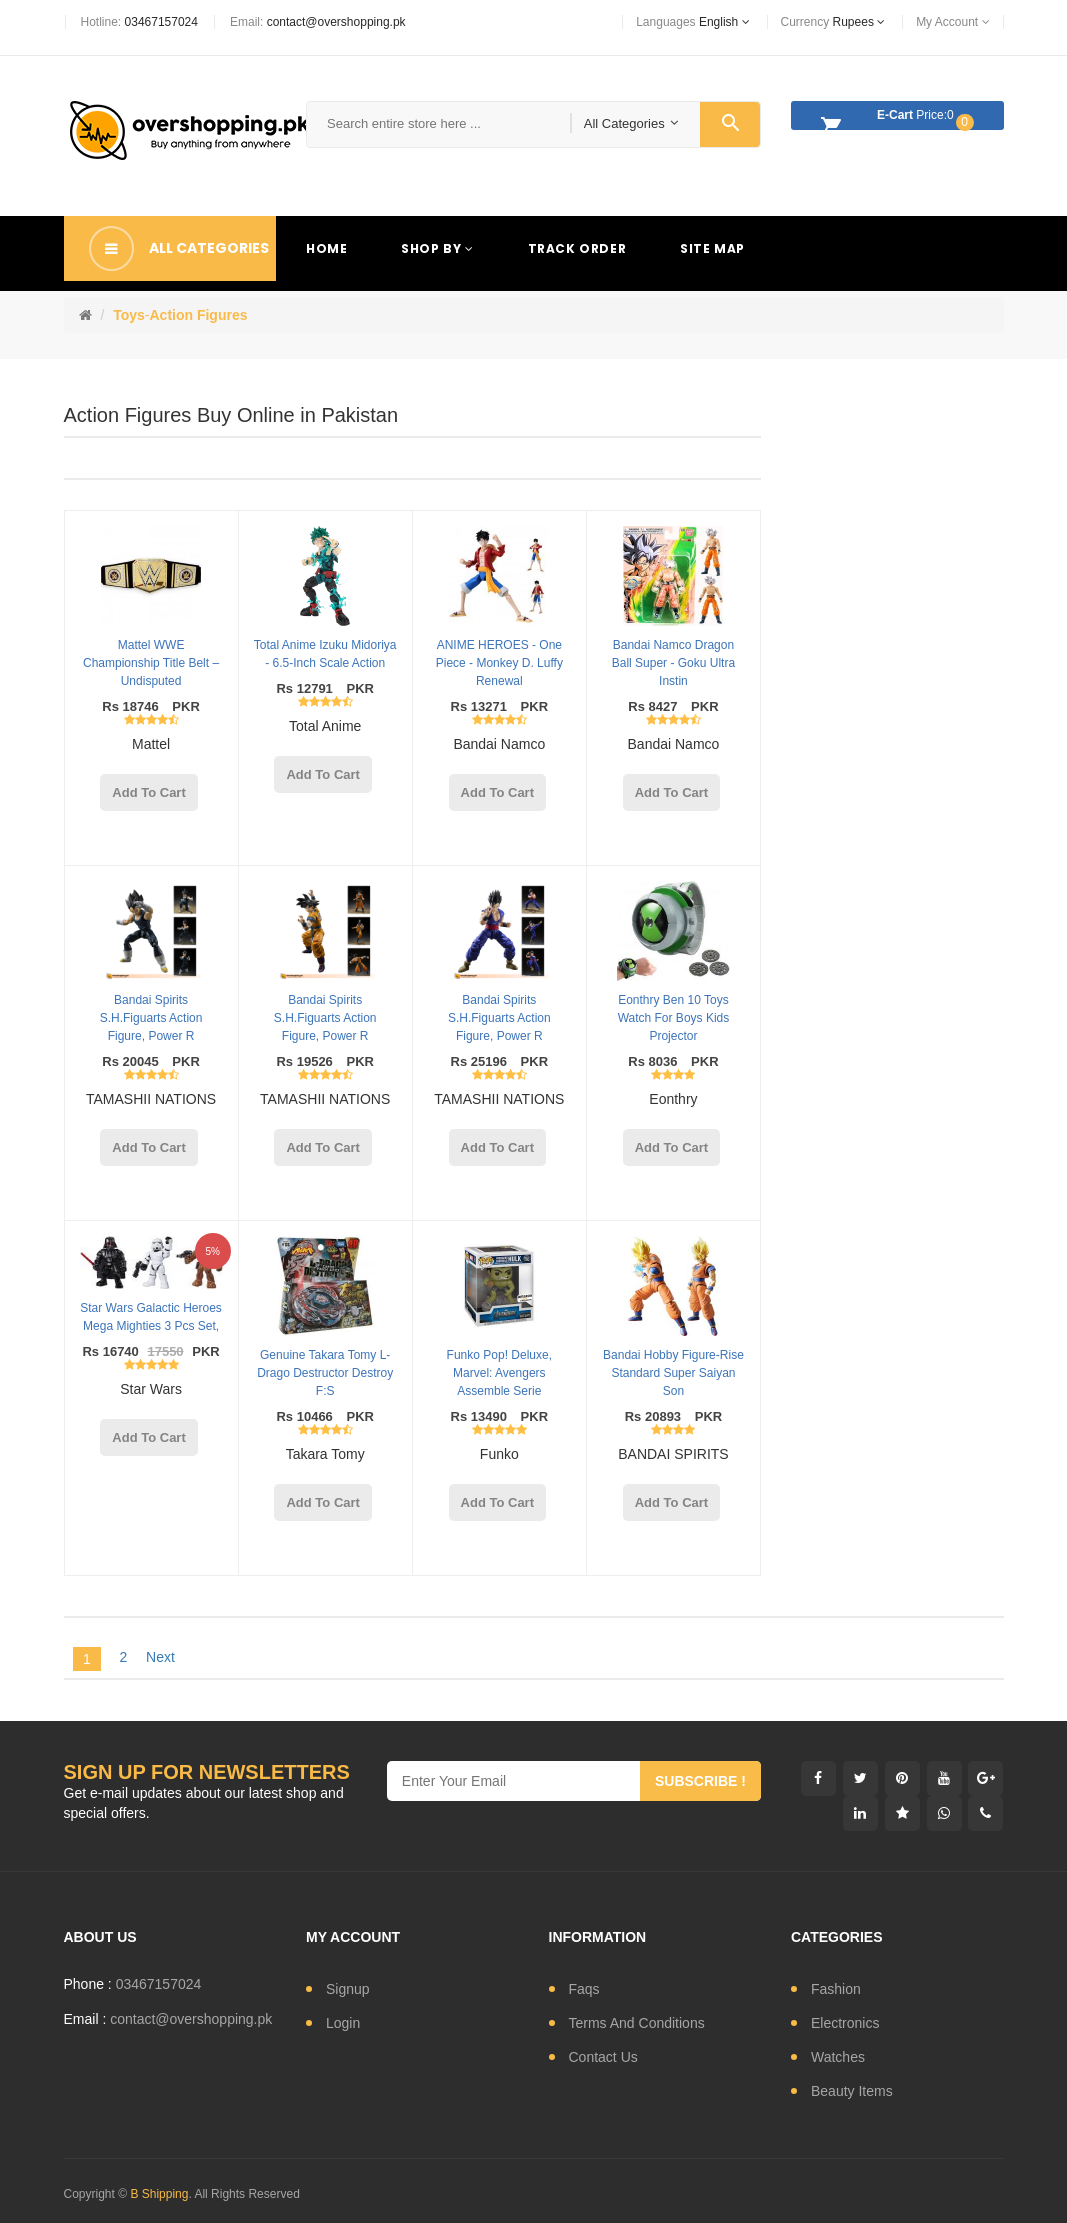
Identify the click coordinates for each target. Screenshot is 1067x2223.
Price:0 (892, 118)
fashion (836, 1989)
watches (838, 2057)
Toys (129, 315)
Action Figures (198, 315)
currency (833, 22)
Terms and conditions (637, 2023)
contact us (603, 2057)
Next (160, 1657)
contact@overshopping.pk (336, 22)
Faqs (584, 1989)
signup (348, 1989)
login (343, 2023)
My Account (952, 22)
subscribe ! (700, 1781)
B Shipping (159, 2194)
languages (692, 22)
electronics (845, 2023)
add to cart (148, 792)
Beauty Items (852, 2091)
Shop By (437, 248)
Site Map (712, 248)
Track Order (577, 248)
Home (326, 248)
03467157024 (161, 22)
